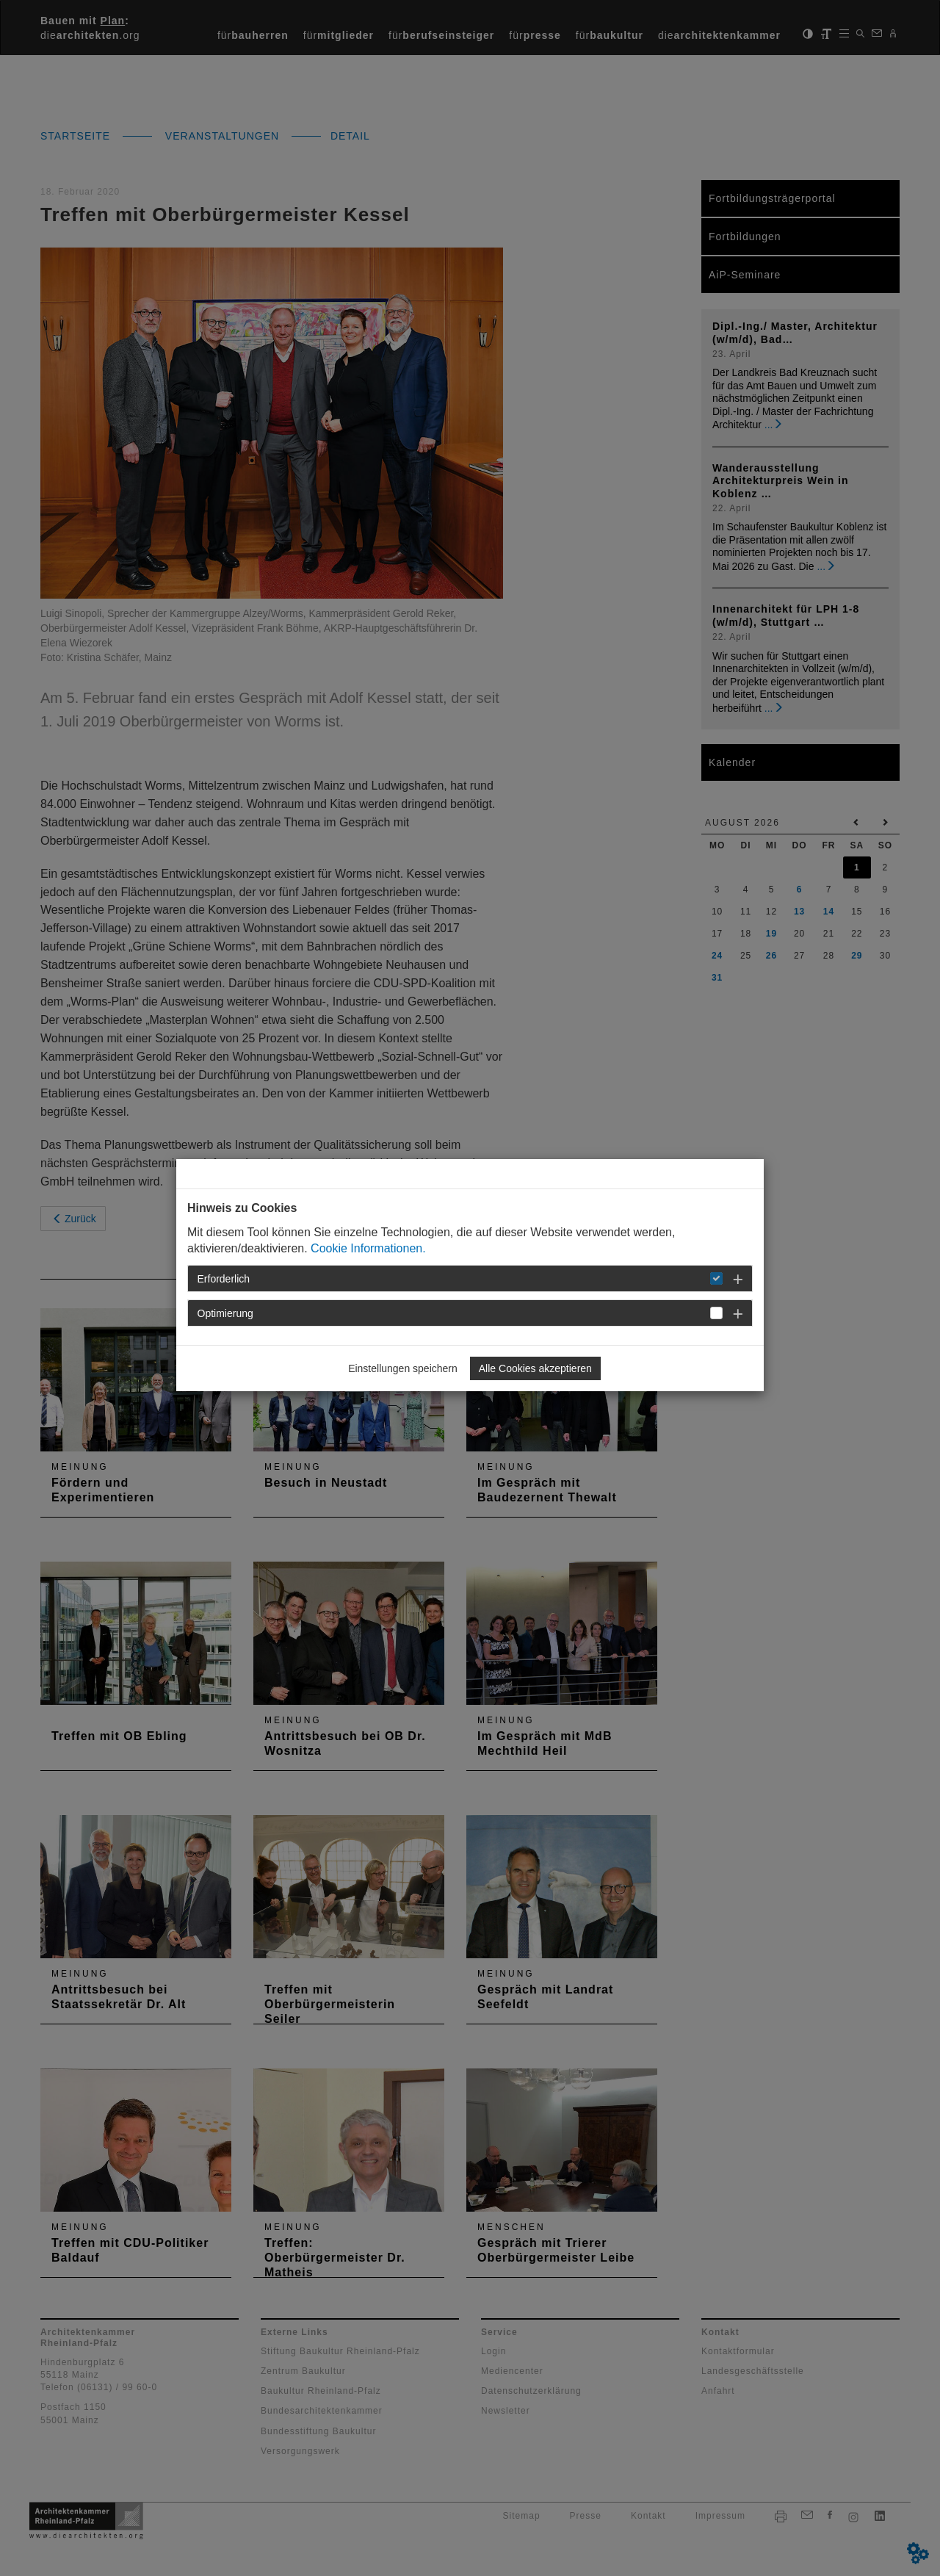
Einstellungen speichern (403, 1368)
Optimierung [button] (225, 1313)
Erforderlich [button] (224, 1279)
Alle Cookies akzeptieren (535, 1368)
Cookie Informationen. (368, 1248)
